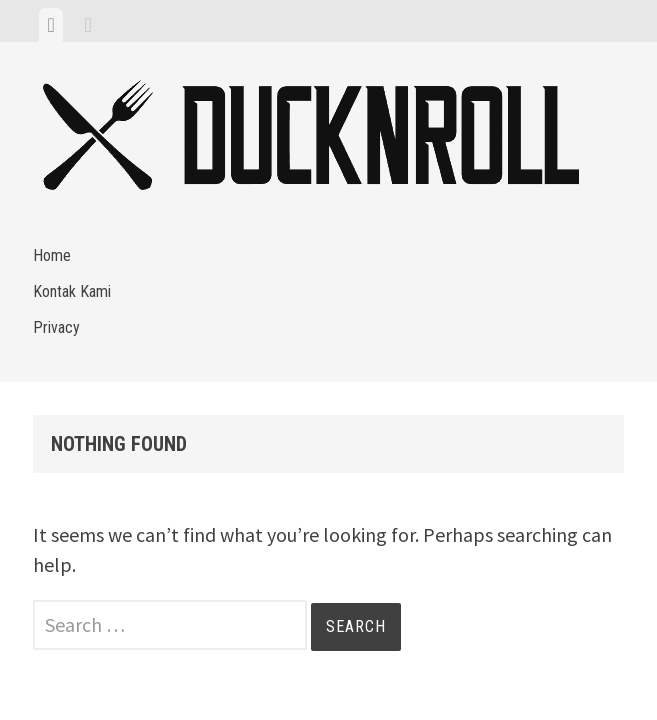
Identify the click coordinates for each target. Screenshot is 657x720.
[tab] (50, 25)
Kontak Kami (72, 291)
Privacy (56, 327)
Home (52, 255)
